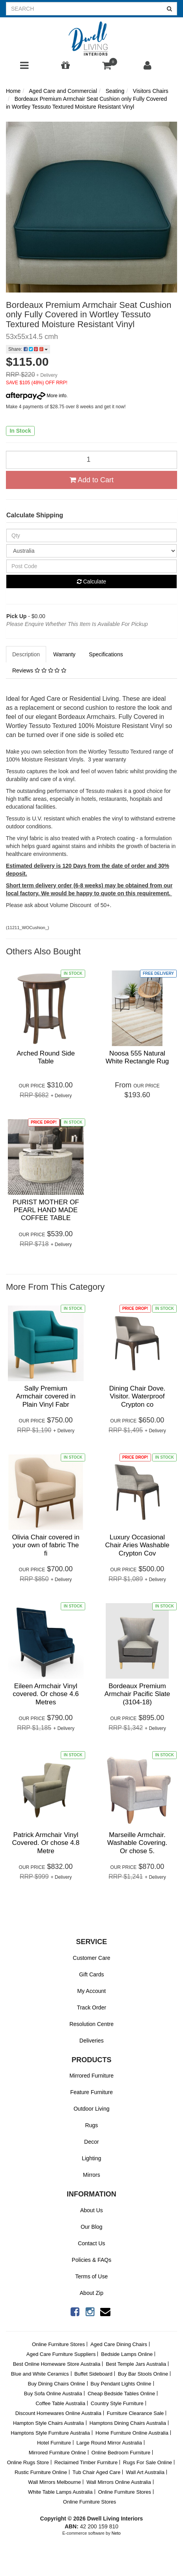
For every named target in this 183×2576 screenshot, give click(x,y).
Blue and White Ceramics (40, 2374)
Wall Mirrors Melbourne (54, 2482)
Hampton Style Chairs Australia (48, 2423)
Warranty (64, 654)
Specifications (106, 654)
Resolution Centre (91, 2024)
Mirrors (91, 2175)
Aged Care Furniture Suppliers (61, 2354)
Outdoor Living (91, 2109)
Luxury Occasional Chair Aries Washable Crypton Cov (137, 1545)
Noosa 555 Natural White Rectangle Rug (137, 1057)
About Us (91, 2210)
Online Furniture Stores (58, 2344)
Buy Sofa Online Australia (53, 2393)
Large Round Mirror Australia (109, 2443)
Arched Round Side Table (46, 1057)
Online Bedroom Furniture (121, 2453)
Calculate (91, 581)
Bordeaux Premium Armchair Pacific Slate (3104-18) (137, 1694)
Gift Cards (91, 1974)
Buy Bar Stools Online (143, 2374)
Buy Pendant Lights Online (121, 2384)
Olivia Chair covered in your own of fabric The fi (45, 1545)
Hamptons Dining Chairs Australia (128, 2423)
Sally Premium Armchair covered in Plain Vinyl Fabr (45, 1396)
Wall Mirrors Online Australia (118, 2482)
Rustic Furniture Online (41, 2472)
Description (26, 654)
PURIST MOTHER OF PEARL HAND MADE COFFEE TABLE (46, 1210)
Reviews (39, 670)
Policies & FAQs (91, 2260)
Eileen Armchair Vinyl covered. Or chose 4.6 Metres (45, 1694)
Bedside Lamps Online (127, 2354)
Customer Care (91, 1958)
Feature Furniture (91, 2092)
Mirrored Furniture (91, 2075)
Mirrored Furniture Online (57, 2453)
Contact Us (91, 2243)
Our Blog (91, 2227)
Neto (116, 2533)
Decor (91, 2142)
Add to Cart (91, 480)
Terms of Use (91, 2276)
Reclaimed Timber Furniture (86, 2462)
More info (36, 395)
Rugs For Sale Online (147, 2462)
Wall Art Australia (145, 2472)
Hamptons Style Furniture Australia (50, 2433)
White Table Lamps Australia (60, 2492)
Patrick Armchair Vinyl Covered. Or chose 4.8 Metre (45, 1843)
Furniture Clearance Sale (135, 2413)
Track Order (91, 2007)
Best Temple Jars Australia (136, 2364)
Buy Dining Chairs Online (56, 2384)
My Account (91, 1991)
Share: (28, 349)
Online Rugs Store (28, 2462)
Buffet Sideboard (93, 2374)
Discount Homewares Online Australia (58, 2413)
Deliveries (91, 2040)
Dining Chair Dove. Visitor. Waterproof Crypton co (137, 1396)
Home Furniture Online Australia (131, 2433)
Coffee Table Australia (60, 2403)
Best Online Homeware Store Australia (57, 2364)
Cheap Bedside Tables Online (121, 2393)
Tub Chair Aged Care (97, 2472)
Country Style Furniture (117, 2403)
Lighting (91, 2158)
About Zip (91, 2293)
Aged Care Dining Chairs (118, 2344)
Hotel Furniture (54, 2443)
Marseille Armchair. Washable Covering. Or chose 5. (137, 1843)
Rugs (91, 2125)
